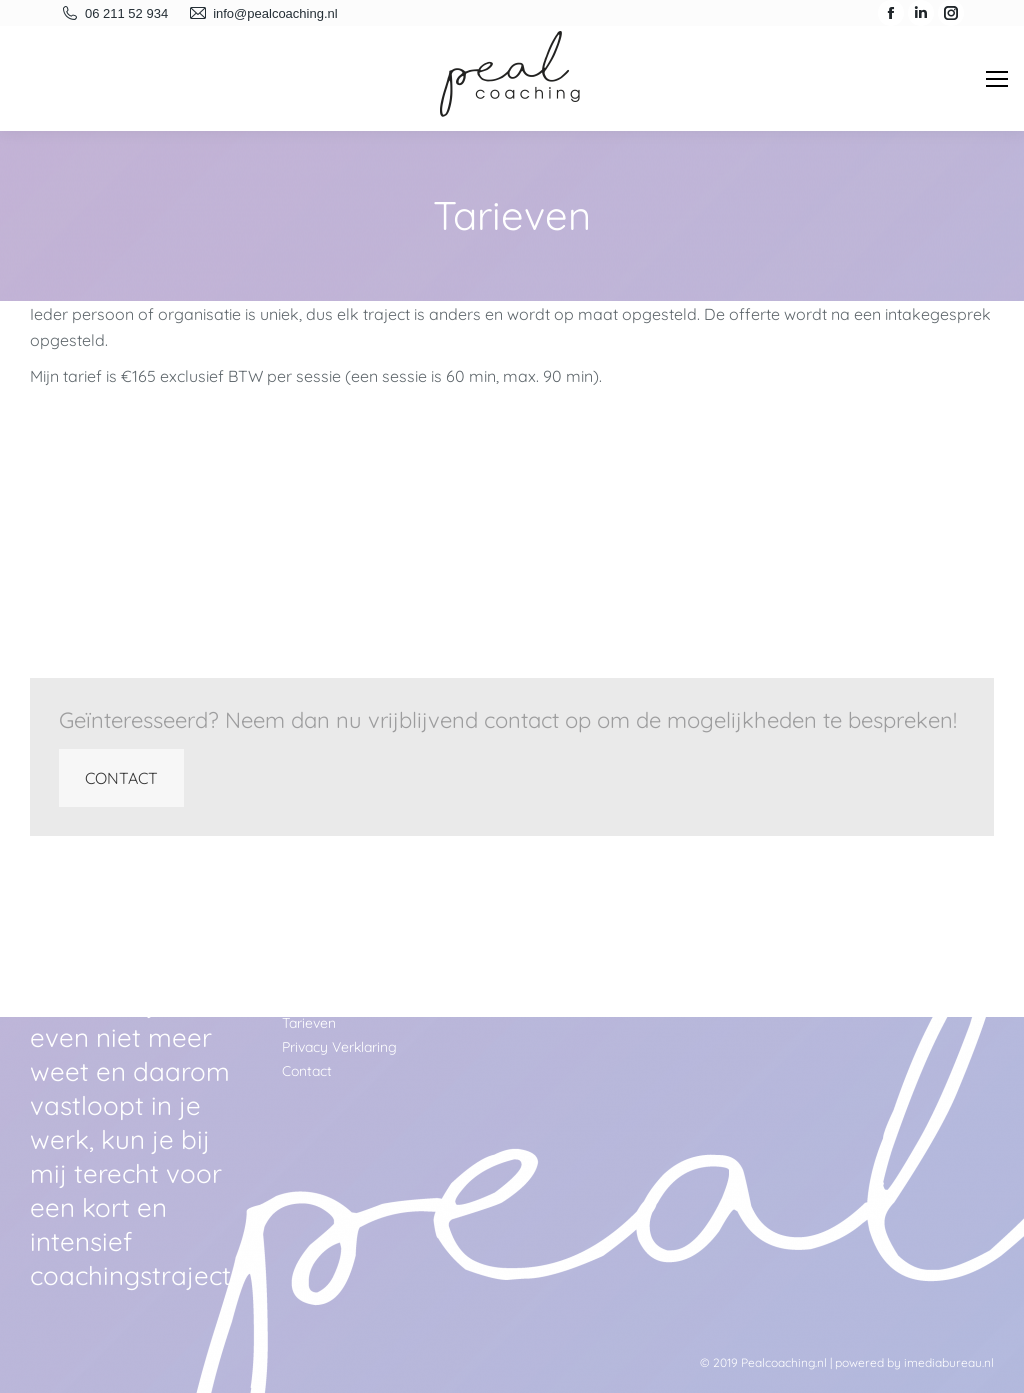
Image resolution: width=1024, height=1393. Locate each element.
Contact (307, 1071)
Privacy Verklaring (339, 1047)
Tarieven (309, 1023)
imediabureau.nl (949, 1362)
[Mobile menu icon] (997, 79)
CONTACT (121, 778)
